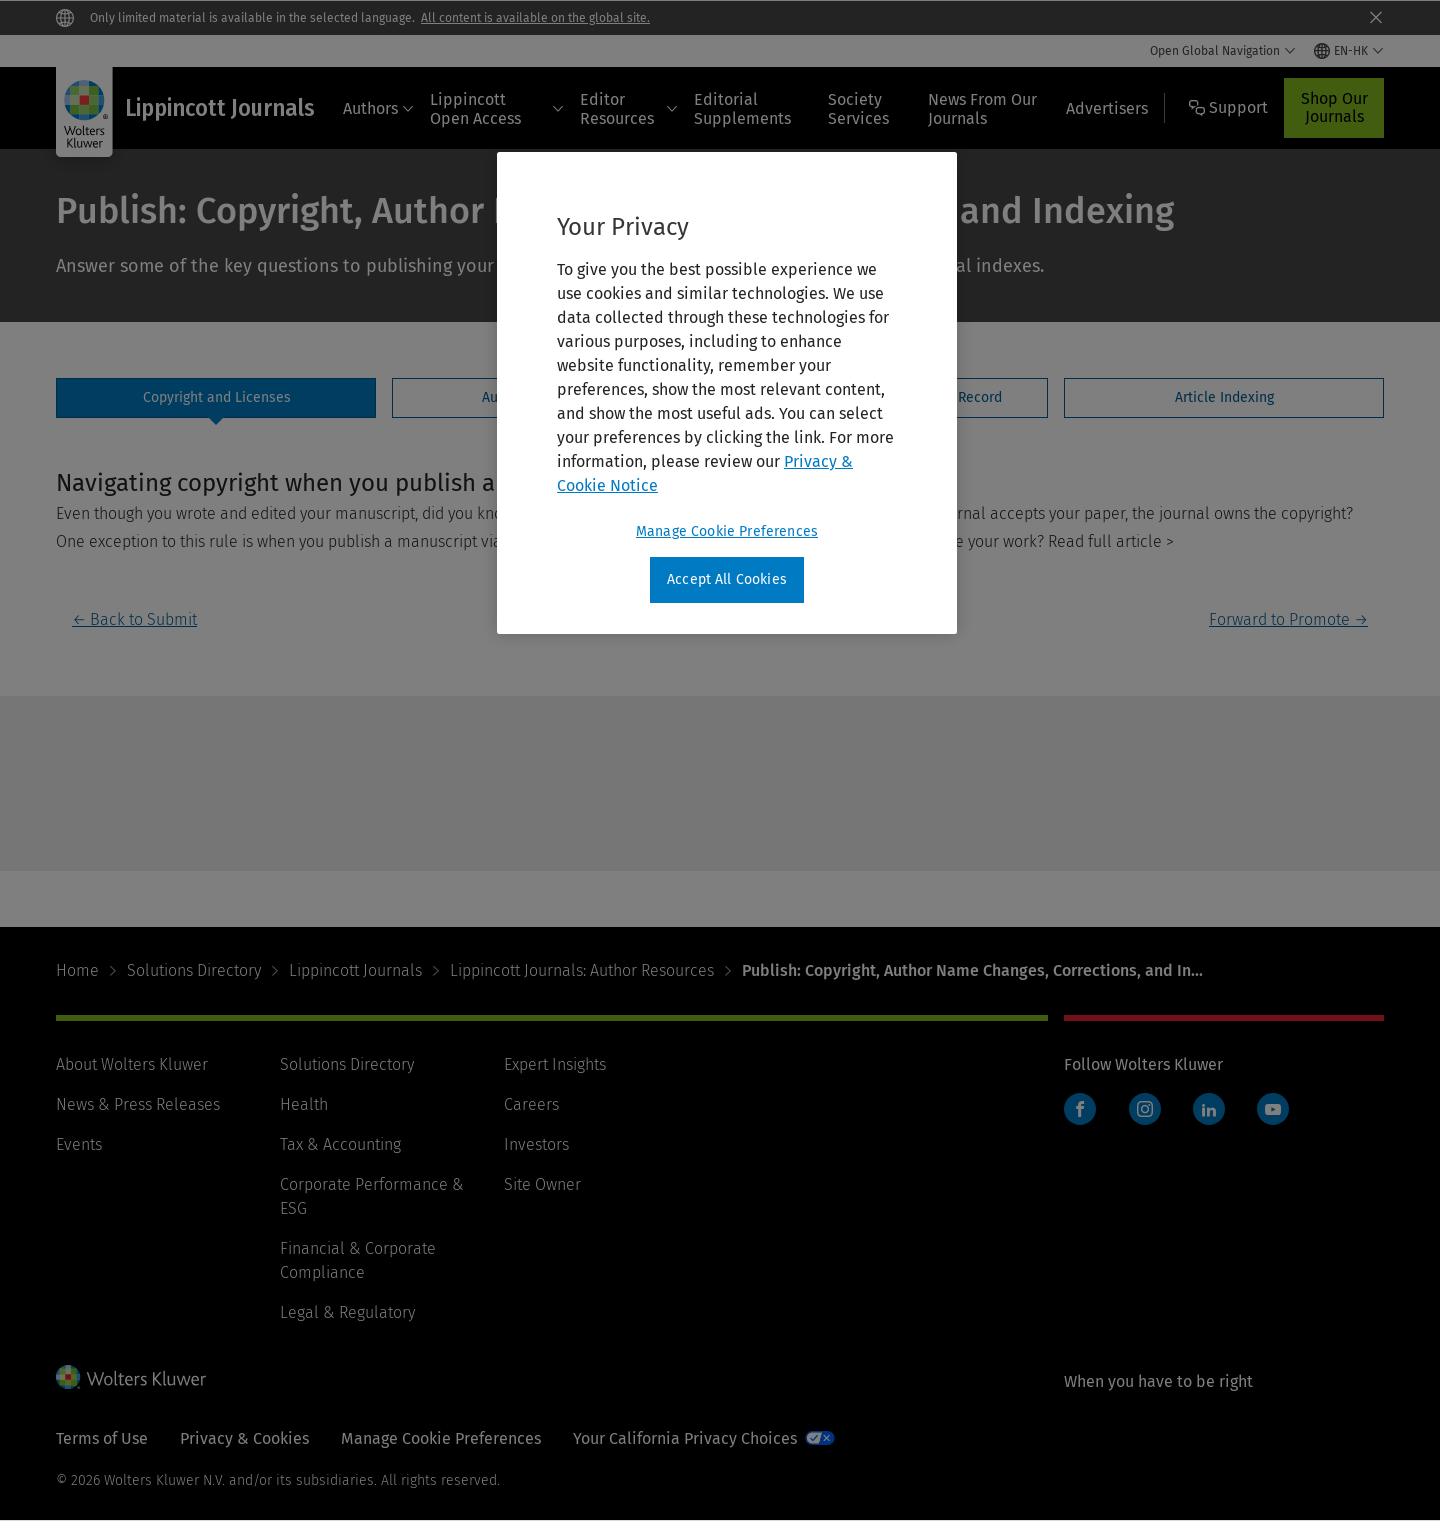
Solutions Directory (194, 970)
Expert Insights (555, 1064)
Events (79, 1144)
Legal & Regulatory (347, 1312)
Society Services (858, 109)
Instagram (1145, 1109)
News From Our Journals (982, 109)
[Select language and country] (1349, 51)
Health (304, 1104)
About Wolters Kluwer (132, 1064)
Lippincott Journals (355, 970)
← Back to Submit (134, 619)
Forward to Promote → (1288, 619)
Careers (531, 1104)
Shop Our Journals (1334, 107)
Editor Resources (629, 109)
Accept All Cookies (727, 579)
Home (77, 970)
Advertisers (1107, 108)
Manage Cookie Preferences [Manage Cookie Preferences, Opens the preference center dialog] (727, 531)
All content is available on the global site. (535, 18)
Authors (378, 108)
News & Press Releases (138, 1104)
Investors (536, 1144)
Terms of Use (102, 1438)
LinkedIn (1209, 1109)
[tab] (216, 398)
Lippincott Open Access (497, 109)
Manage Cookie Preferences (441, 1438)
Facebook (1080, 1109)
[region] (727, 393)
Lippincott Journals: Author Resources (582, 970)
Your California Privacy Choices (685, 1438)
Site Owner (542, 1184)
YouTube (1273, 1109)
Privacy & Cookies (244, 1438)
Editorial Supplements (742, 109)
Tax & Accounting (340, 1144)
